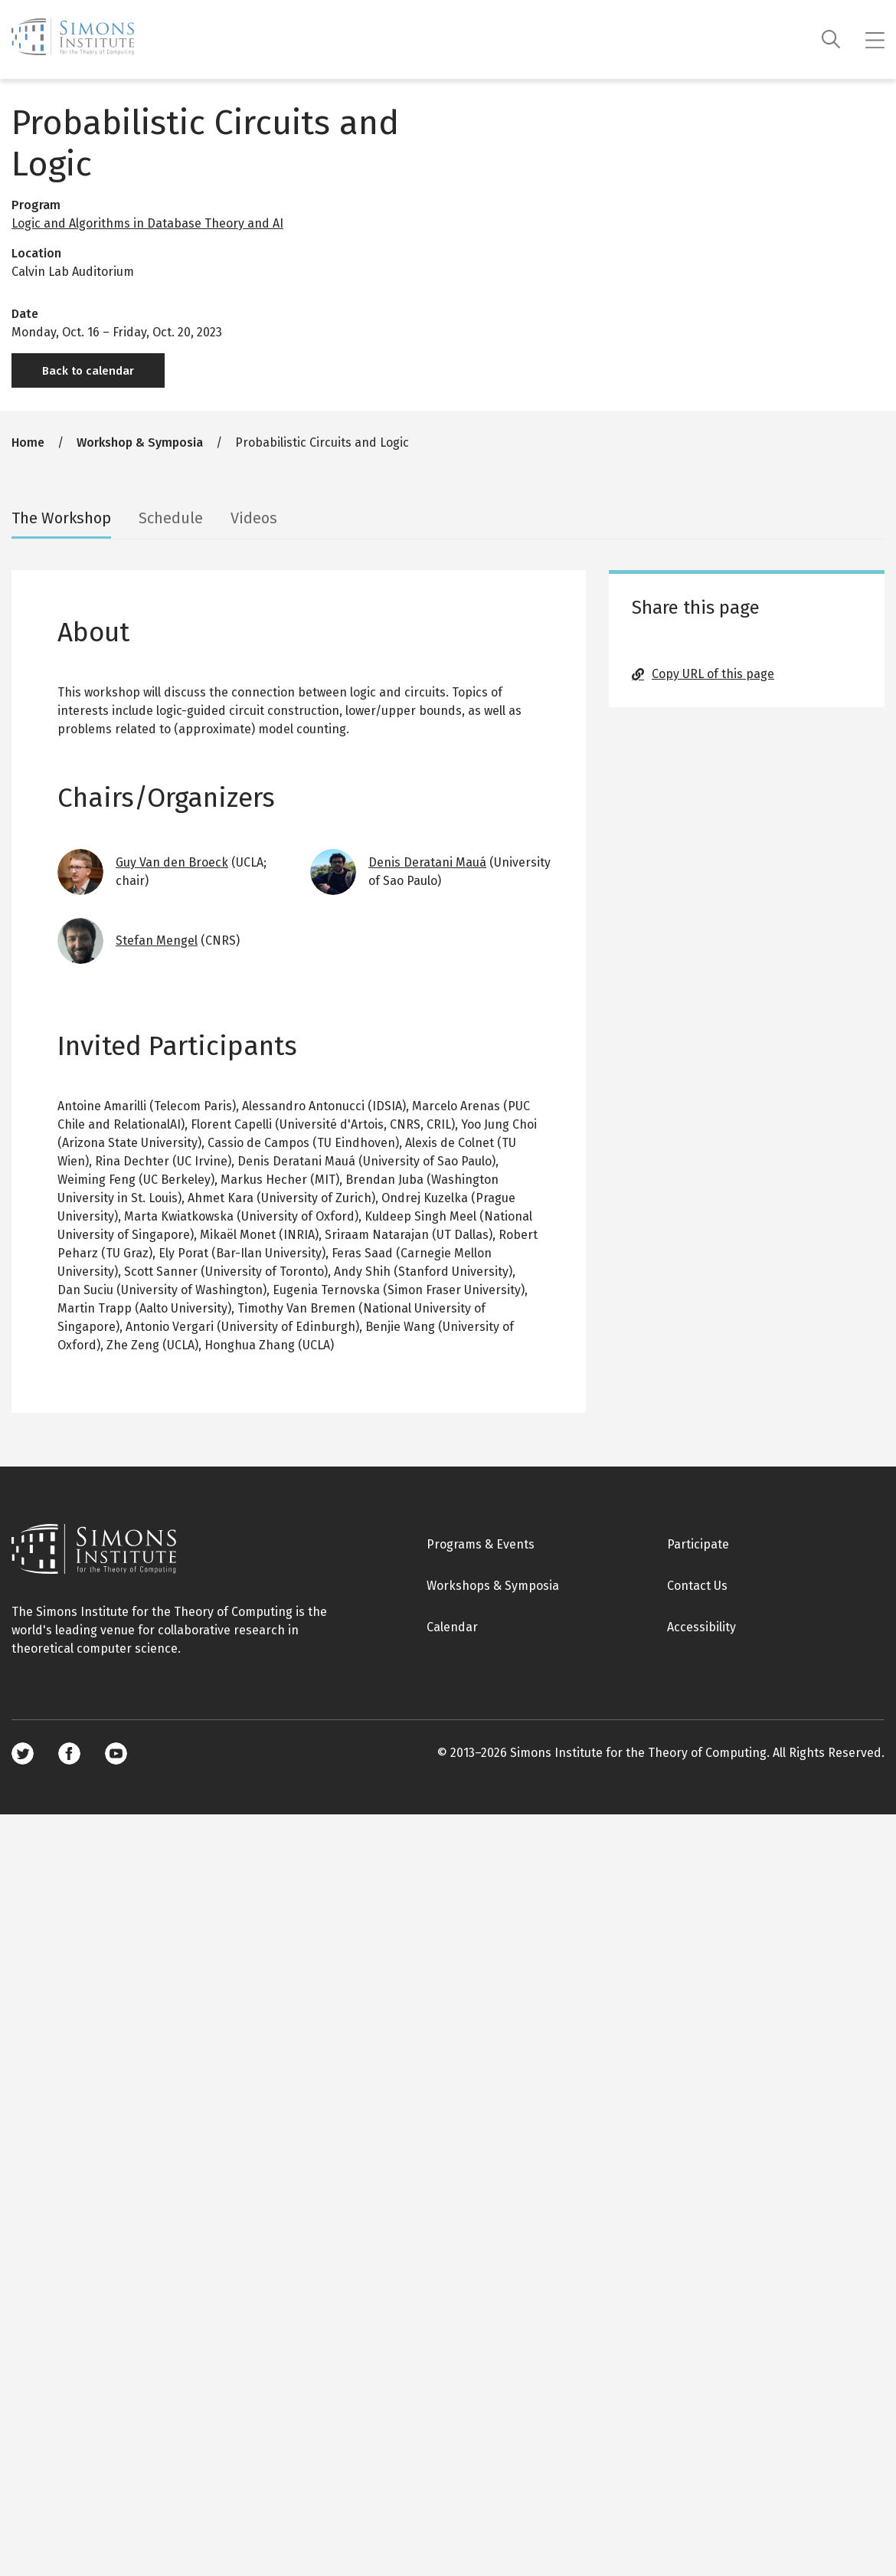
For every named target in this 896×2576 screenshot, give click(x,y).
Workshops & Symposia (493, 1585)
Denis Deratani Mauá (427, 862)
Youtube (116, 1753)
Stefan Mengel (157, 940)
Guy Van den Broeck (172, 862)
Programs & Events (481, 1544)
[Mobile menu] (875, 40)
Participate (698, 1544)
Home (27, 442)
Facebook (69, 1753)
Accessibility (701, 1627)
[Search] (831, 39)
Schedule (171, 518)
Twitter (22, 1753)
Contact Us (697, 1585)
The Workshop (61, 518)
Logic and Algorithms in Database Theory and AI (147, 223)
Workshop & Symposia (140, 442)
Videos (254, 518)
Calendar (452, 1627)
